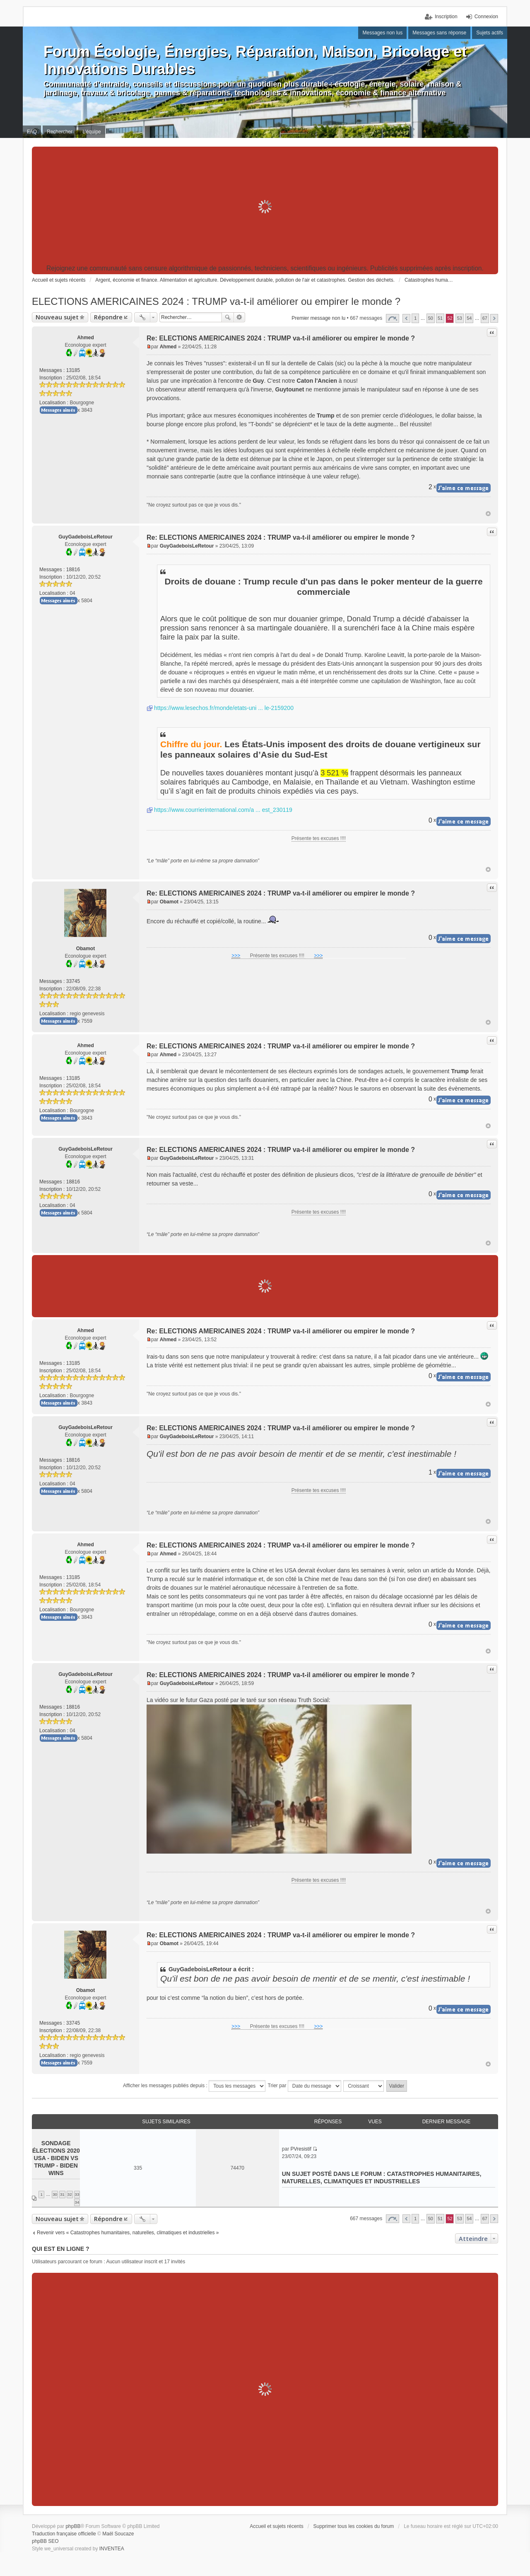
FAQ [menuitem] (32, 132)
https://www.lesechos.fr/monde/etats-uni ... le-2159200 (224, 708)
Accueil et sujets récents (276, 2526)
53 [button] (459, 318)
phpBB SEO (45, 2541)
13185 (73, 370)
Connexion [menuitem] (486, 16)
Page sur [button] (392, 318)
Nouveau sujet (57, 317)
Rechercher (228, 317)
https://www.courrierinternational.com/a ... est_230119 (223, 809)
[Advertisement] (265, 207)
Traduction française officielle (64, 2534)
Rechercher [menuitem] (59, 132)
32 (69, 2194)
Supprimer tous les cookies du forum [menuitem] (353, 2526)
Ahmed (85, 337)
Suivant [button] (494, 318)
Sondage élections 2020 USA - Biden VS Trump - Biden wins (56, 2158)
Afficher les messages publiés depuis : (194, 2086)
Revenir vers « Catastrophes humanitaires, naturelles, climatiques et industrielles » (128, 2233)
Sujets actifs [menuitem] (489, 33)
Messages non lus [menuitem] (382, 33)
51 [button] (440, 318)
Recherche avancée (239, 317)
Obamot (85, 948)
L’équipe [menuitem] (91, 132)
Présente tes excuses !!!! (319, 838)
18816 (73, 569)
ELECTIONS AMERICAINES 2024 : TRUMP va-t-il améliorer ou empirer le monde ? (216, 301)
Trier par (304, 2086)
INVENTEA (111, 2549)
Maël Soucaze (118, 2534)
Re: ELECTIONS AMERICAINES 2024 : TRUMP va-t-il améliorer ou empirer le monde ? (281, 338)
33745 (73, 981)
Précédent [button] (406, 318)
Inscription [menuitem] (446, 16)
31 (62, 2194)
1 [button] (415, 318)
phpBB (72, 2526)
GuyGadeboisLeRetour (85, 537)
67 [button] (484, 318)
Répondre (108, 317)
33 (77, 2194)
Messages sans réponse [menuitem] (439, 33)
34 (77, 2202)
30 (55, 2194)
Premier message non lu (318, 318)
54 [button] (469, 318)
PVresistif (301, 2149)
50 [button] (430, 318)
